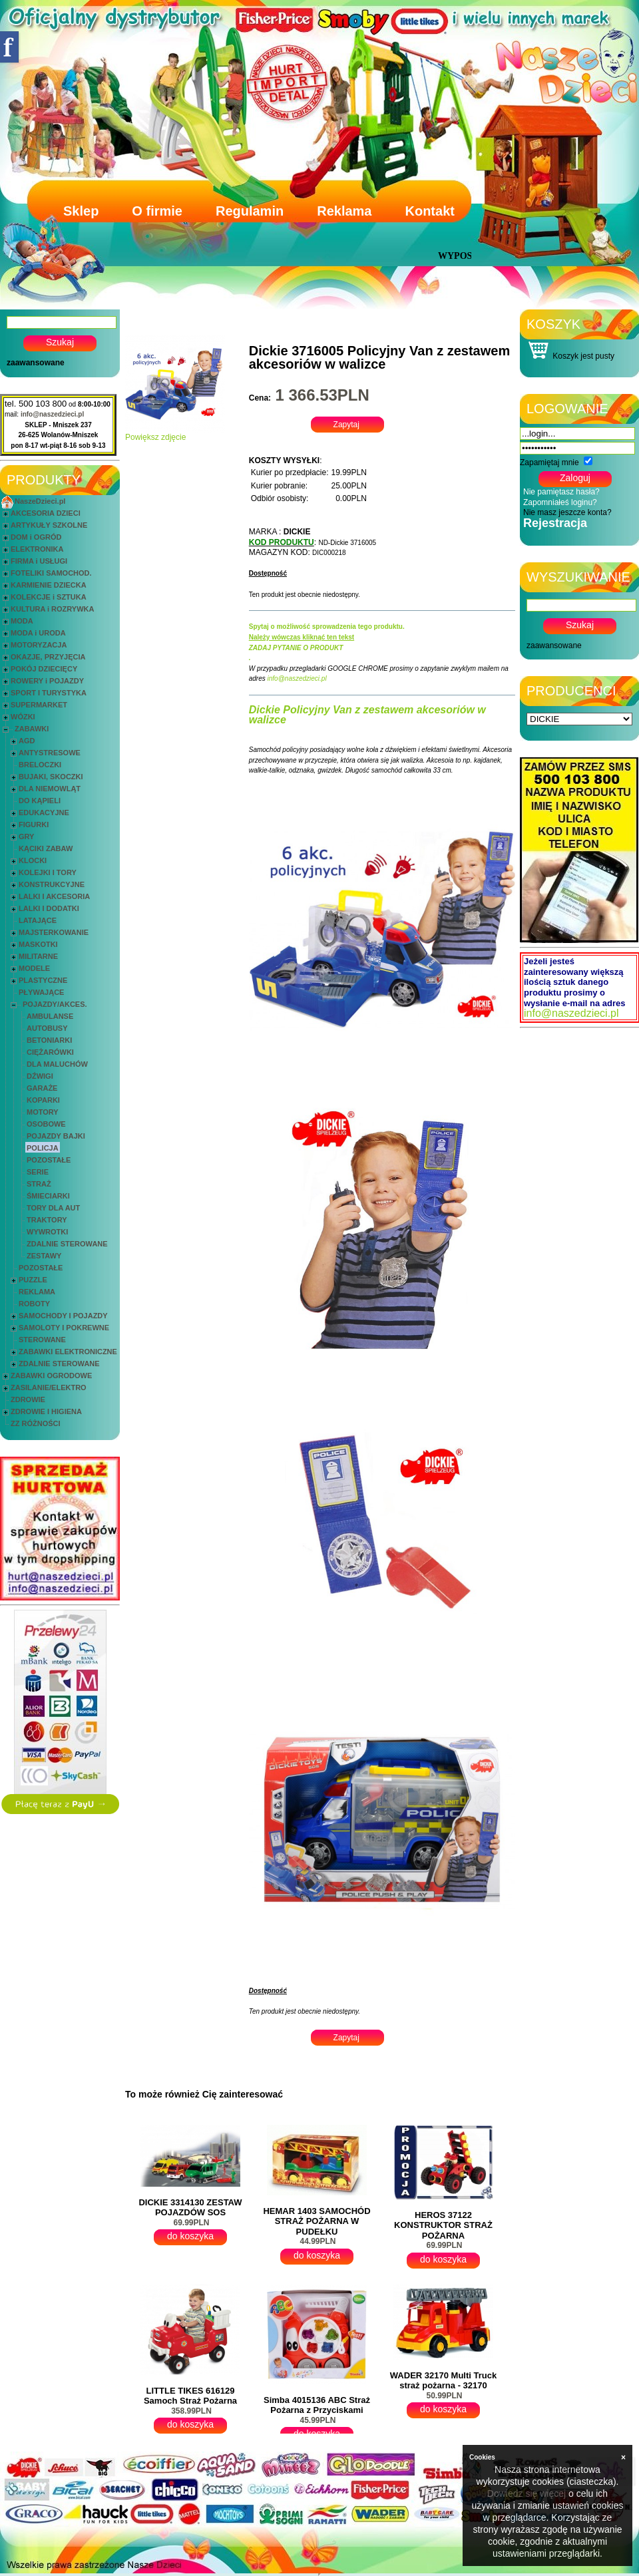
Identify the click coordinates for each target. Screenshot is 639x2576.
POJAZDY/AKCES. (55, 1004)
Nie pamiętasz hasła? (561, 491)
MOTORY (43, 1112)
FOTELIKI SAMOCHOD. (51, 573)
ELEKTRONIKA (37, 549)
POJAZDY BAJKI (56, 1136)
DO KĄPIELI (40, 801)
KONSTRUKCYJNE (52, 884)
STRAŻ (39, 1184)
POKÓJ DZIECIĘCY (44, 669)
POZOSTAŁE (49, 1160)
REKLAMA (37, 1292)
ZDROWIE (28, 1399)
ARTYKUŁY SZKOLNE (49, 525)
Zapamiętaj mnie (549, 462)
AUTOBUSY (47, 1028)
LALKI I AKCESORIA (54, 896)
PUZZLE (33, 1280)
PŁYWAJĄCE (41, 992)
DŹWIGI (40, 1076)
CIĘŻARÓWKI (50, 1052)
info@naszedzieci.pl (52, 414)
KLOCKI (33, 860)
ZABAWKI (32, 729)
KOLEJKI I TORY (48, 872)
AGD (27, 741)
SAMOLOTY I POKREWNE (64, 1328)
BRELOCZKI (40, 765)
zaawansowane (36, 362)
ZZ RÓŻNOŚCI (36, 1423)
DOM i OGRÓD (36, 537)
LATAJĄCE (38, 920)
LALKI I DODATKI (49, 908)
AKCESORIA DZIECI (46, 513)
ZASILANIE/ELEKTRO (49, 1387)
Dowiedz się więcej (526, 2493)
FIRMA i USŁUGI (39, 561)
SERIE (38, 1172)
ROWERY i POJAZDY (47, 681)
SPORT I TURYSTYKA (49, 693)
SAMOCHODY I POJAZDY (63, 1316)
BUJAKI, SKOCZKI (51, 777)
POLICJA (43, 1148)
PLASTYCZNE (43, 980)
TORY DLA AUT (53, 1208)
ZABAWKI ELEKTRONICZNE (68, 1352)
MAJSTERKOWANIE (54, 932)
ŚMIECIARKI (48, 1196)
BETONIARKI (49, 1040)
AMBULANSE (50, 1016)
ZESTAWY (44, 1256)
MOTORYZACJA (39, 645)
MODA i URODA (38, 633)
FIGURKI (34, 824)
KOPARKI (43, 1100)
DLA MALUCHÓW (57, 1064)
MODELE (34, 968)
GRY (26, 836)
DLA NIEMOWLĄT (50, 789)
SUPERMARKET (39, 705)
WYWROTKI (47, 1232)
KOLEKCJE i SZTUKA (49, 597)
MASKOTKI (38, 944)
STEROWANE (42, 1340)
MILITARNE (38, 956)
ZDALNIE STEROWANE (67, 1244)
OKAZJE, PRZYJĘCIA (48, 657)
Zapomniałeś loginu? (560, 502)
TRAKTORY (47, 1220)
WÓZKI (23, 717)
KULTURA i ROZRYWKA (52, 609)
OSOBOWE (46, 1124)
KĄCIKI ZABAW (46, 848)
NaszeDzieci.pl (40, 501)
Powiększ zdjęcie (175, 433)
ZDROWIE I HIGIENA (46, 1411)
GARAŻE (42, 1088)
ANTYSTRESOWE (50, 753)
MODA (22, 621)
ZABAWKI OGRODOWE (51, 1376)
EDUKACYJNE (44, 813)
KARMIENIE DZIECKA (49, 585)
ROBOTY (34, 1304)
